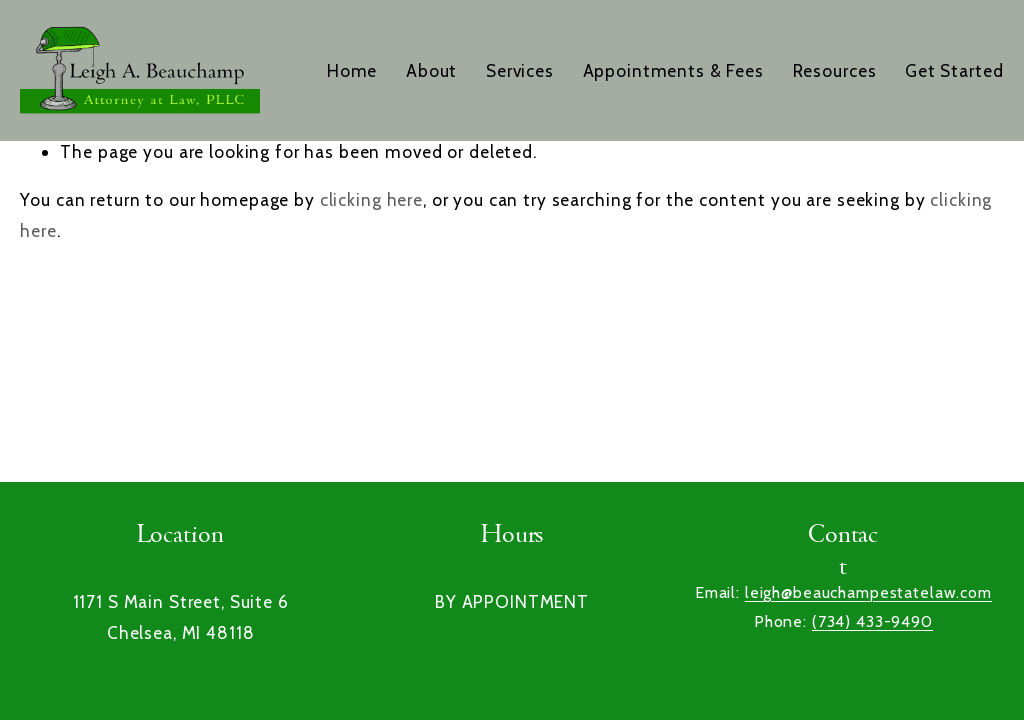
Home (352, 70)
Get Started (954, 70)
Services (520, 70)
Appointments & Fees (673, 70)
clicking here (371, 199)
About (431, 70)
